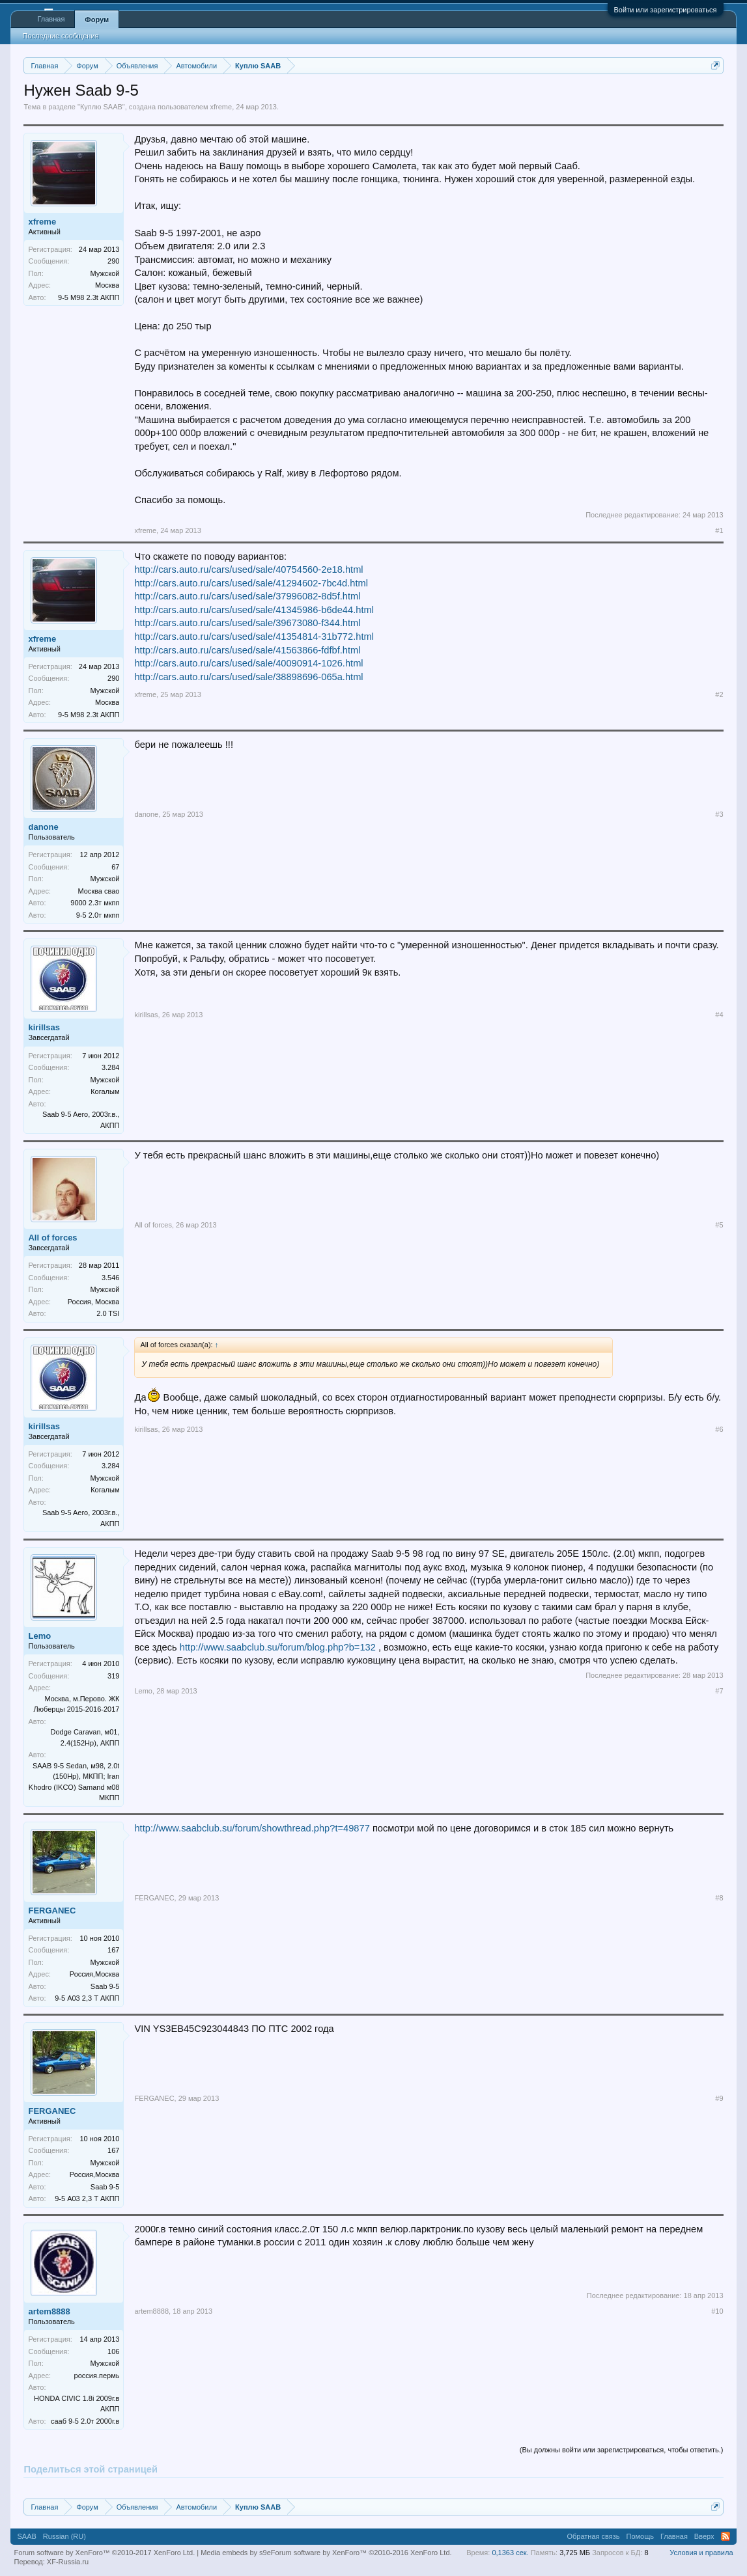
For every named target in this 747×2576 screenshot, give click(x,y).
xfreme (221, 107)
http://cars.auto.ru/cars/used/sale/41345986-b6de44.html (253, 610)
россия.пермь (97, 2375)
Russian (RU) (64, 2536)
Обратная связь (593, 2536)
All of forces (52, 1237)
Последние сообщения (60, 36)
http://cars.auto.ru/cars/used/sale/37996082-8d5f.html (247, 596)
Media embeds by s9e (236, 2552)
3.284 (111, 1067)
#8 (719, 1898)
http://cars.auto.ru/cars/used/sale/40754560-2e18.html (248, 569)
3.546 (111, 1277)
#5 (719, 1225)
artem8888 (49, 2311)
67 (115, 867)
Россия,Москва (95, 1974)
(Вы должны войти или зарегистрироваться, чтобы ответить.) (622, 2450)
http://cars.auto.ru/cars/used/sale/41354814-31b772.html (253, 636)
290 (113, 261)
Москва (107, 285)
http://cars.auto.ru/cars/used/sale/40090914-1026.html (248, 663)
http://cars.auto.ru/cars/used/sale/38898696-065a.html (248, 677)
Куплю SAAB (101, 107)
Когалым (105, 1091)
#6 (719, 1429)
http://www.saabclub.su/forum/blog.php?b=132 (278, 1647)
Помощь (640, 2536)
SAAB (26, 2536)
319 (113, 1676)
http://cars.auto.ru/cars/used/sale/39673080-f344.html (247, 623)
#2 (719, 694)
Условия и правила (701, 2552)
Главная (50, 19)
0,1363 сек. (510, 2552)
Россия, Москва (94, 1302)
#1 (719, 530)
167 (113, 1950)
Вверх (704, 2536)
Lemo (39, 1636)
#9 (719, 2098)
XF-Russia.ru (68, 2562)
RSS (725, 2536)
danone (43, 827)
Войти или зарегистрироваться (665, 10)
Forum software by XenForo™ (361, 2552)
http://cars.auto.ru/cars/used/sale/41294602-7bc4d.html (250, 583)
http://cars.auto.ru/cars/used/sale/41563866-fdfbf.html (247, 650)
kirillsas (43, 1027)
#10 (717, 2311)
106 (113, 2351)
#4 (719, 1015)
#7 (719, 1691)
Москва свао (98, 891)
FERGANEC (52, 1910)
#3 (719, 814)
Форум (97, 19)
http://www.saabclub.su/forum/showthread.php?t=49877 (251, 1828)
